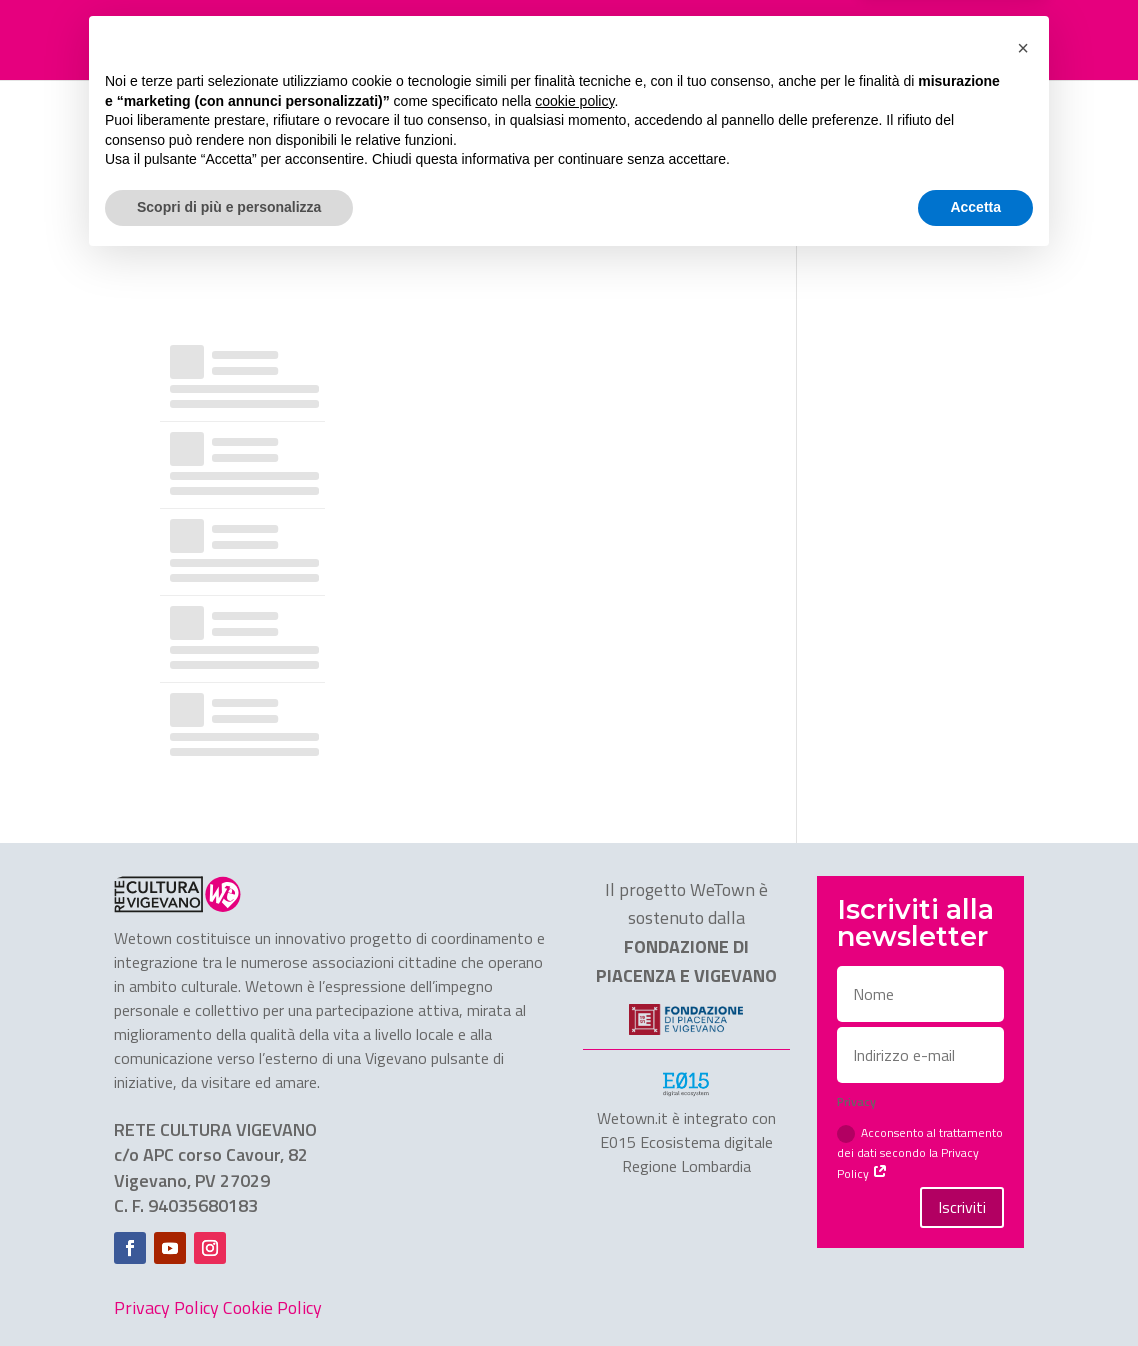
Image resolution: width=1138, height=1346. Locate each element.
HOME (171, 40)
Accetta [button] (975, 1291)
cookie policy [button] (574, 1185)
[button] (1023, 1132)
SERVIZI (620, 40)
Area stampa (936, 40)
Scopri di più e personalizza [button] (229, 1291)
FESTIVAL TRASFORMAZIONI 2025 (331, 40)
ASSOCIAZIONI (519, 40)
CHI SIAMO (729, 40)
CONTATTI (826, 40)
